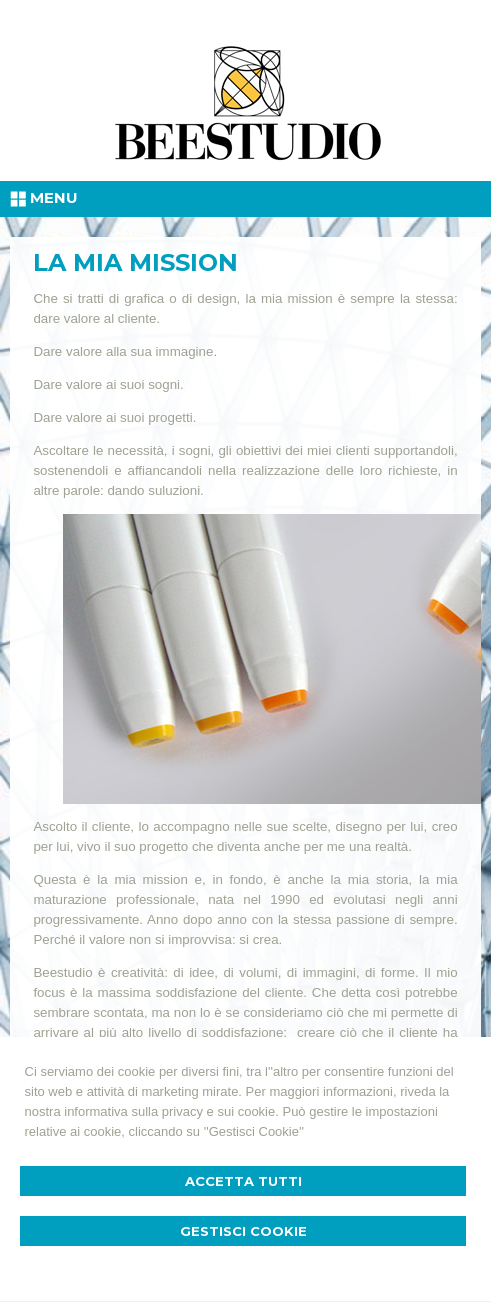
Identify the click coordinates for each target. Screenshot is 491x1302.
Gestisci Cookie (243, 1231)
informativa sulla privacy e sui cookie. (171, 1111)
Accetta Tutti (243, 1181)
